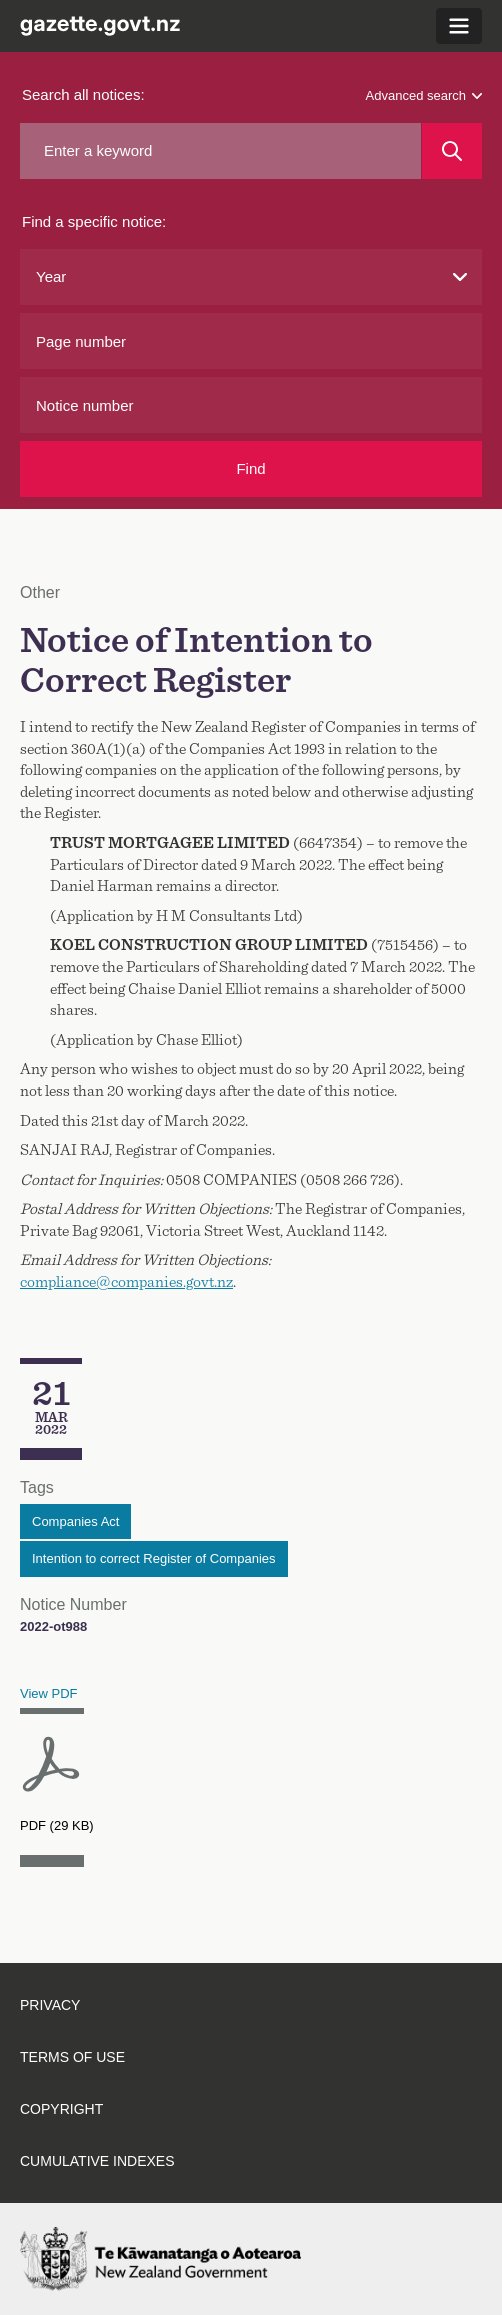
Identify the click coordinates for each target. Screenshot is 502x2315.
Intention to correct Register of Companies (154, 1558)
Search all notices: (83, 94)
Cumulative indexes (97, 2161)
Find (250, 468)
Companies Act (75, 1521)
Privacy (50, 2005)
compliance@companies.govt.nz (126, 1282)
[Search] (452, 151)
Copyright (61, 2109)
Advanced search (424, 95)
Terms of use (72, 2057)
